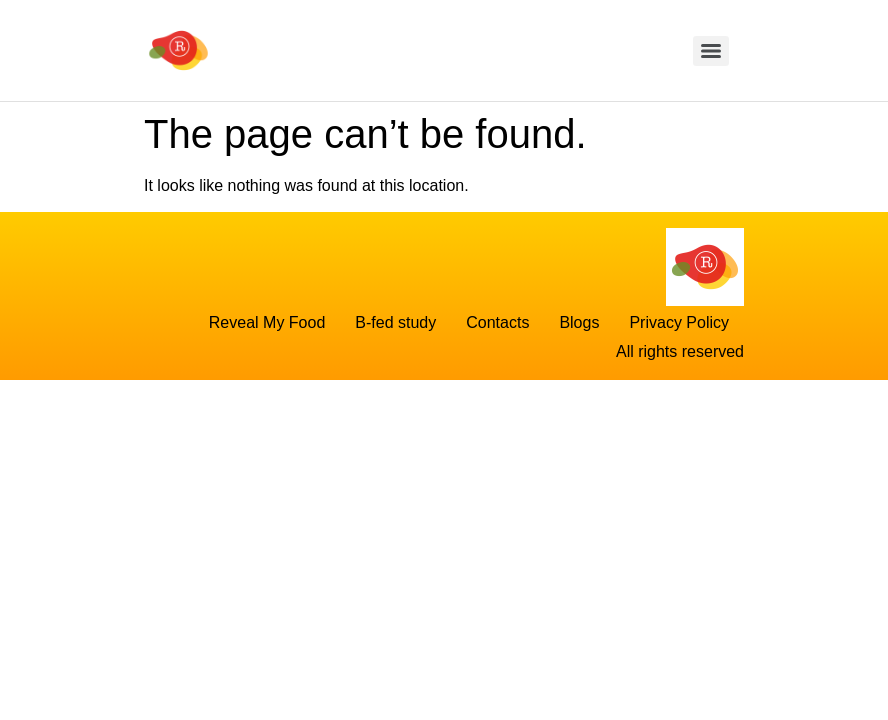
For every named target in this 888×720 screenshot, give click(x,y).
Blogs (579, 322)
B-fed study (395, 322)
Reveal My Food (267, 322)
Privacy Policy (679, 322)
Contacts (497, 322)
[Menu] (711, 51)
